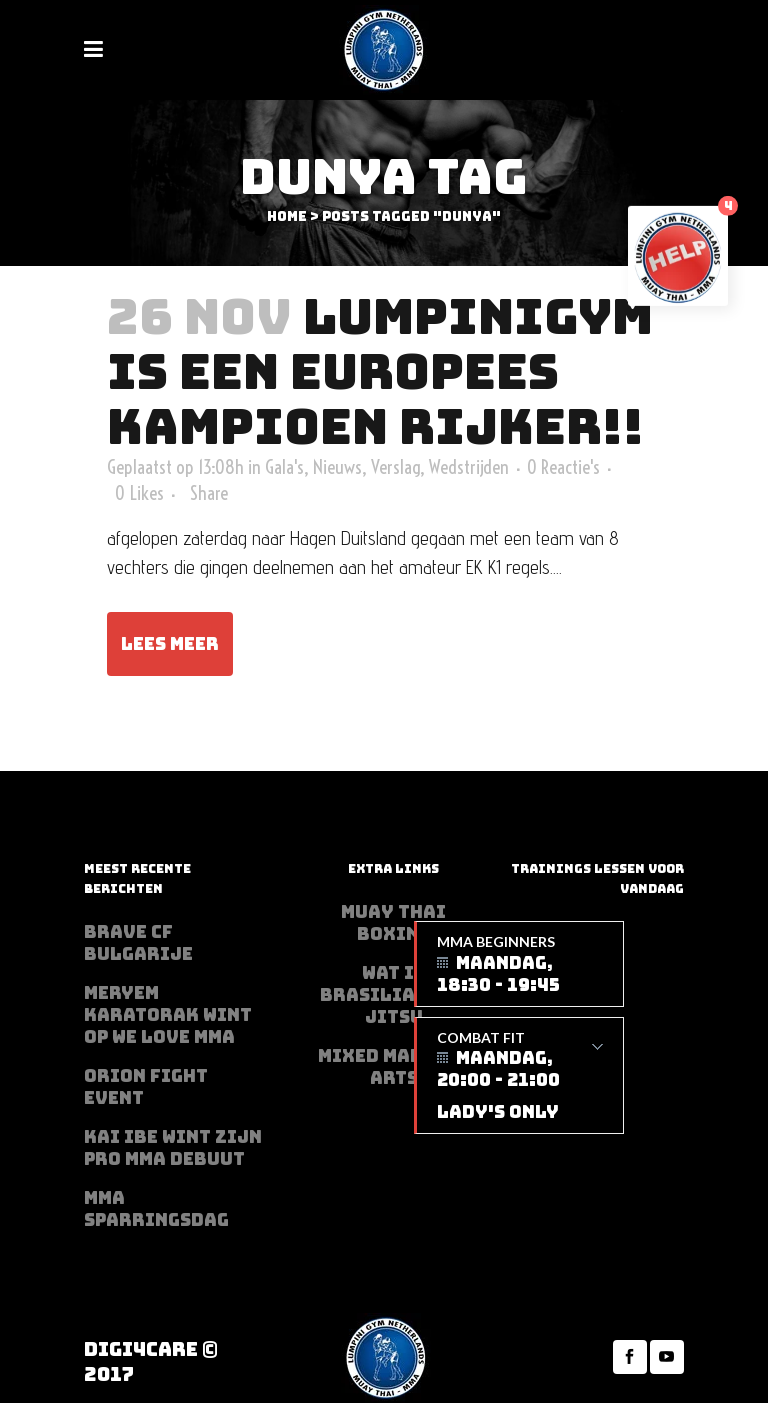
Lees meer (170, 644)
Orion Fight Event (146, 1087)
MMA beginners (520, 964)
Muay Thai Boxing (393, 923)
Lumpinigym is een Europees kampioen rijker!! (380, 371)
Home (287, 216)
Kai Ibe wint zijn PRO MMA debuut (173, 1148)
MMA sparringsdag (156, 1209)
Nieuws (337, 467)
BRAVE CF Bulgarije (138, 943)
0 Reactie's (563, 467)
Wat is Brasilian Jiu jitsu (393, 995)
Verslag (395, 467)
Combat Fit (520, 1076)
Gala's (284, 467)
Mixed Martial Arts (393, 1067)
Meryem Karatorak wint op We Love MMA (168, 1015)
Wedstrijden (469, 467)
